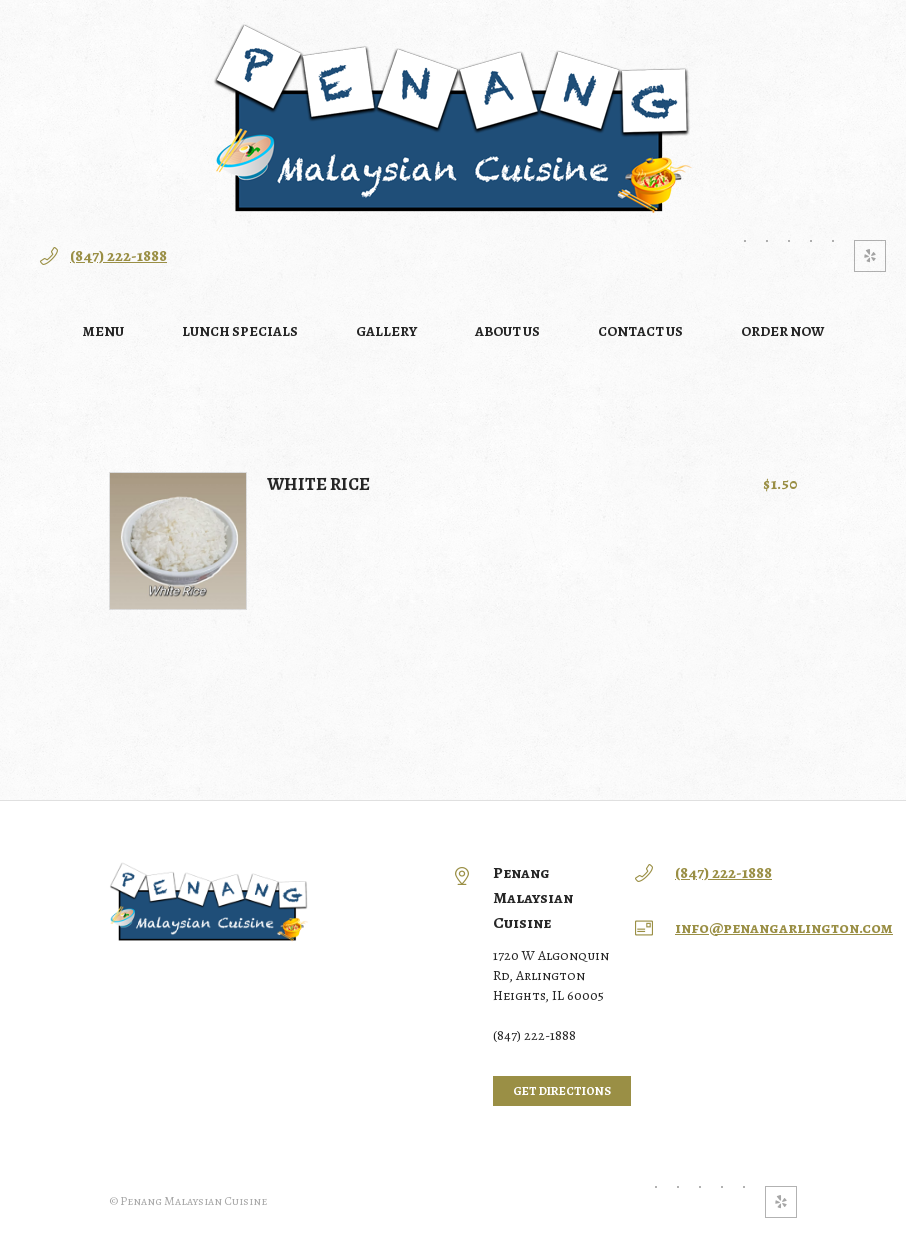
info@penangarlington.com (784, 928)
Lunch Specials (240, 331)
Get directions (562, 1091)
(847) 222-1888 (118, 256)
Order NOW (782, 331)
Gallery (386, 331)
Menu (103, 331)
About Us (507, 331)
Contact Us (640, 331)
